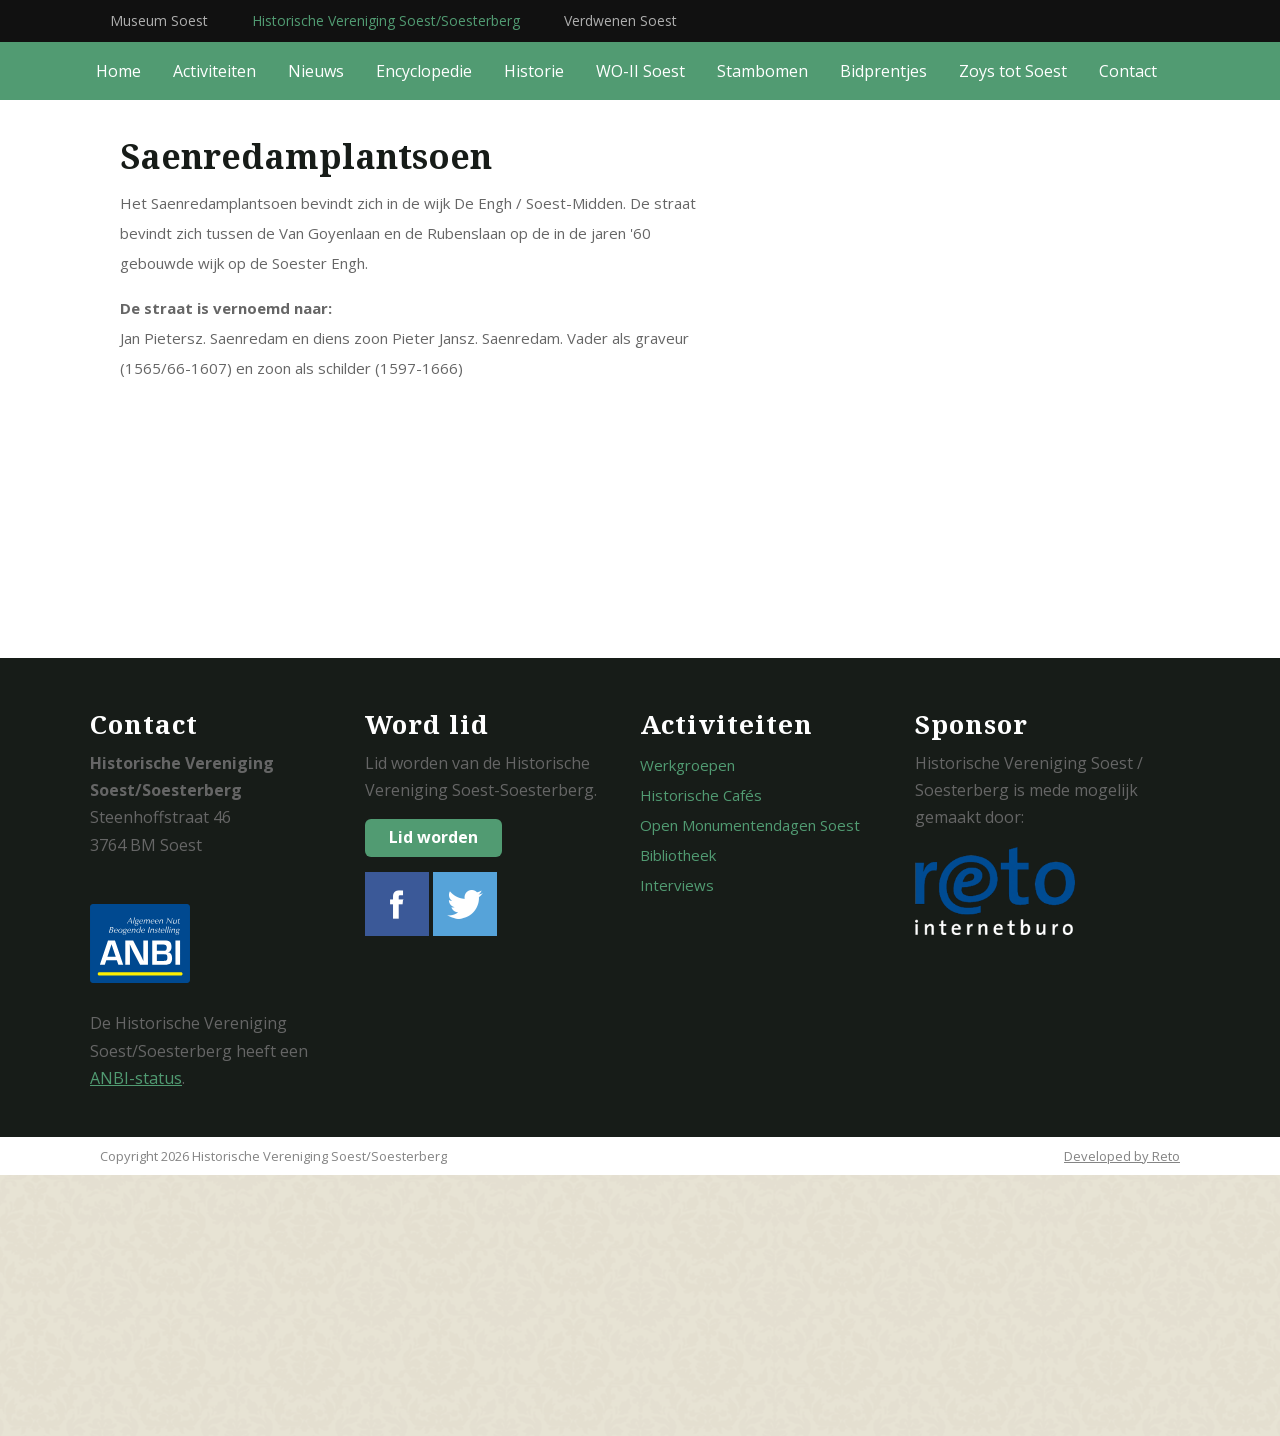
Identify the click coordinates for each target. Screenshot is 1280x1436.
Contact (1128, 332)
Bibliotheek (678, 1116)
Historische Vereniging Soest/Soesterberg (386, 20)
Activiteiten (214, 332)
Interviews (677, 1146)
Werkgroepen (687, 1026)
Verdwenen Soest (620, 20)
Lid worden (433, 1098)
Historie (534, 332)
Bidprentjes (883, 332)
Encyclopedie (424, 332)
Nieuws (316, 332)
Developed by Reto (1122, 1417)
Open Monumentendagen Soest (750, 1086)
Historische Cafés (701, 1056)
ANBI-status (136, 1339)
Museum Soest (159, 20)
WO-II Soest (640, 332)
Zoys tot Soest (1013, 332)
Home (118, 332)
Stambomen (762, 332)
